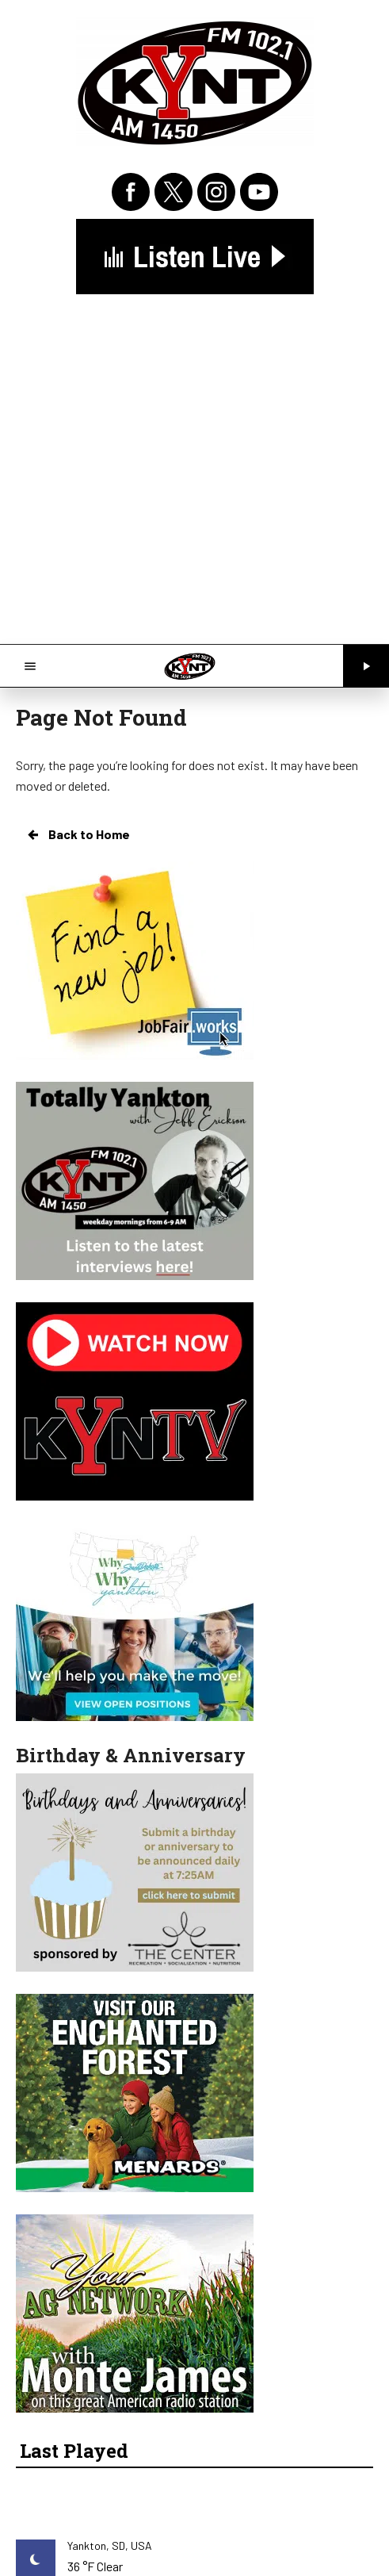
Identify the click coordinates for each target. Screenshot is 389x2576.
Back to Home (77, 834)
